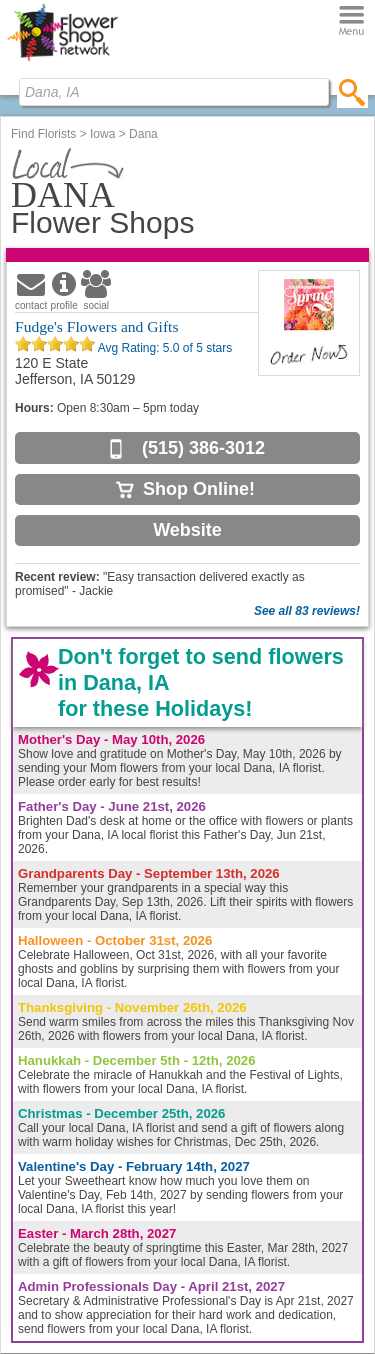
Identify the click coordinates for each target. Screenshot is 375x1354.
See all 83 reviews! (307, 611)
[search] (352, 92)
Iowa (102, 134)
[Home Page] (62, 61)
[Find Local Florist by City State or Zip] (174, 92)
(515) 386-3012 (203, 448)
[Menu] (351, 21)
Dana (143, 134)
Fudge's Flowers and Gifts (97, 326)
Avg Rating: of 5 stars (163, 348)
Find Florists (43, 134)
